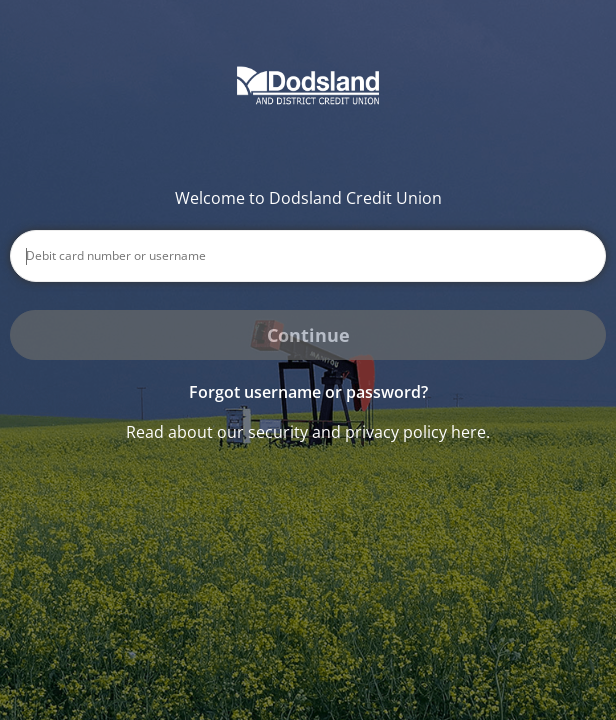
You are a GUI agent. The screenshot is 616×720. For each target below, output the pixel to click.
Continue (308, 335)
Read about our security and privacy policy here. (308, 432)
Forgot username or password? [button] (308, 392)
